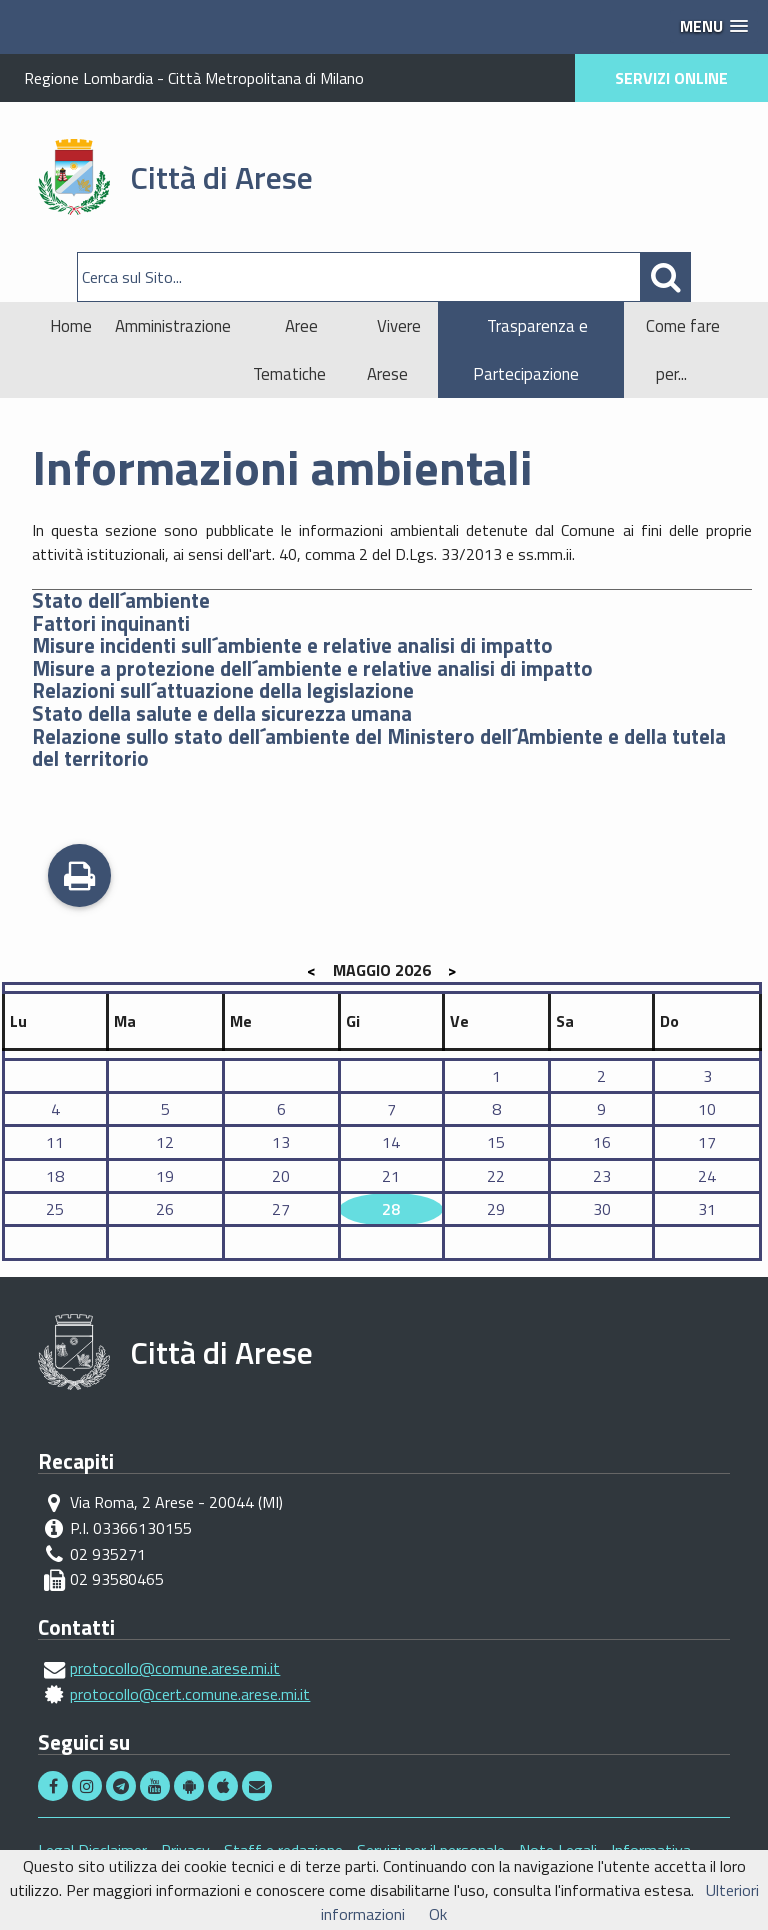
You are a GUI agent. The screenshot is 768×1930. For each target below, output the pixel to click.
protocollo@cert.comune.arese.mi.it (190, 1694)
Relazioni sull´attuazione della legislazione (223, 690)
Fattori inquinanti (111, 623)
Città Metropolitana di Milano (266, 78)
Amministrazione (173, 326)
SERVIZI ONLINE (671, 78)
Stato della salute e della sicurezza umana (222, 713)
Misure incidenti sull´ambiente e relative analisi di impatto (292, 645)
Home (71, 326)
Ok (438, 1914)
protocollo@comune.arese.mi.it (175, 1668)
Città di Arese (221, 177)
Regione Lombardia (88, 78)
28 (391, 1209)
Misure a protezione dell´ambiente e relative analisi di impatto (312, 668)
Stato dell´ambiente (121, 600)
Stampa (79, 878)
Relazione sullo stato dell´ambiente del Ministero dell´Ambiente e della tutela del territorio (379, 748)
